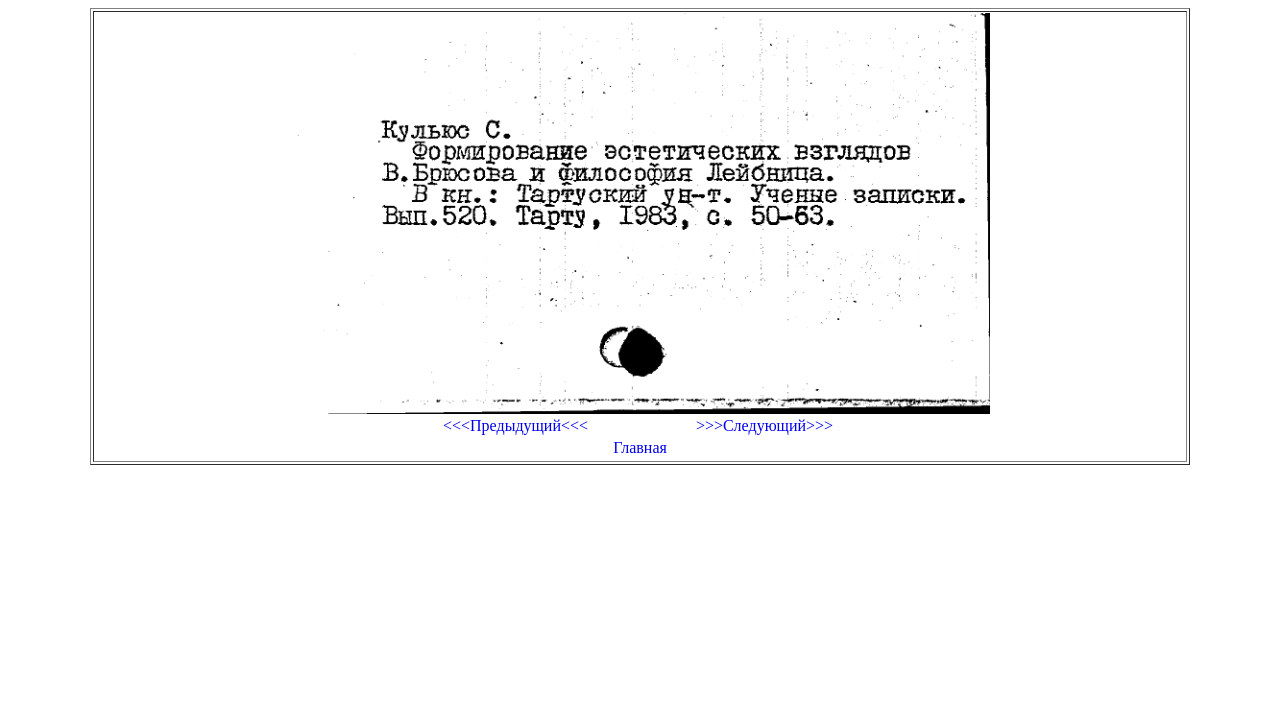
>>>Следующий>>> (764, 425)
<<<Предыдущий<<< (515, 425)
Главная (640, 447)
